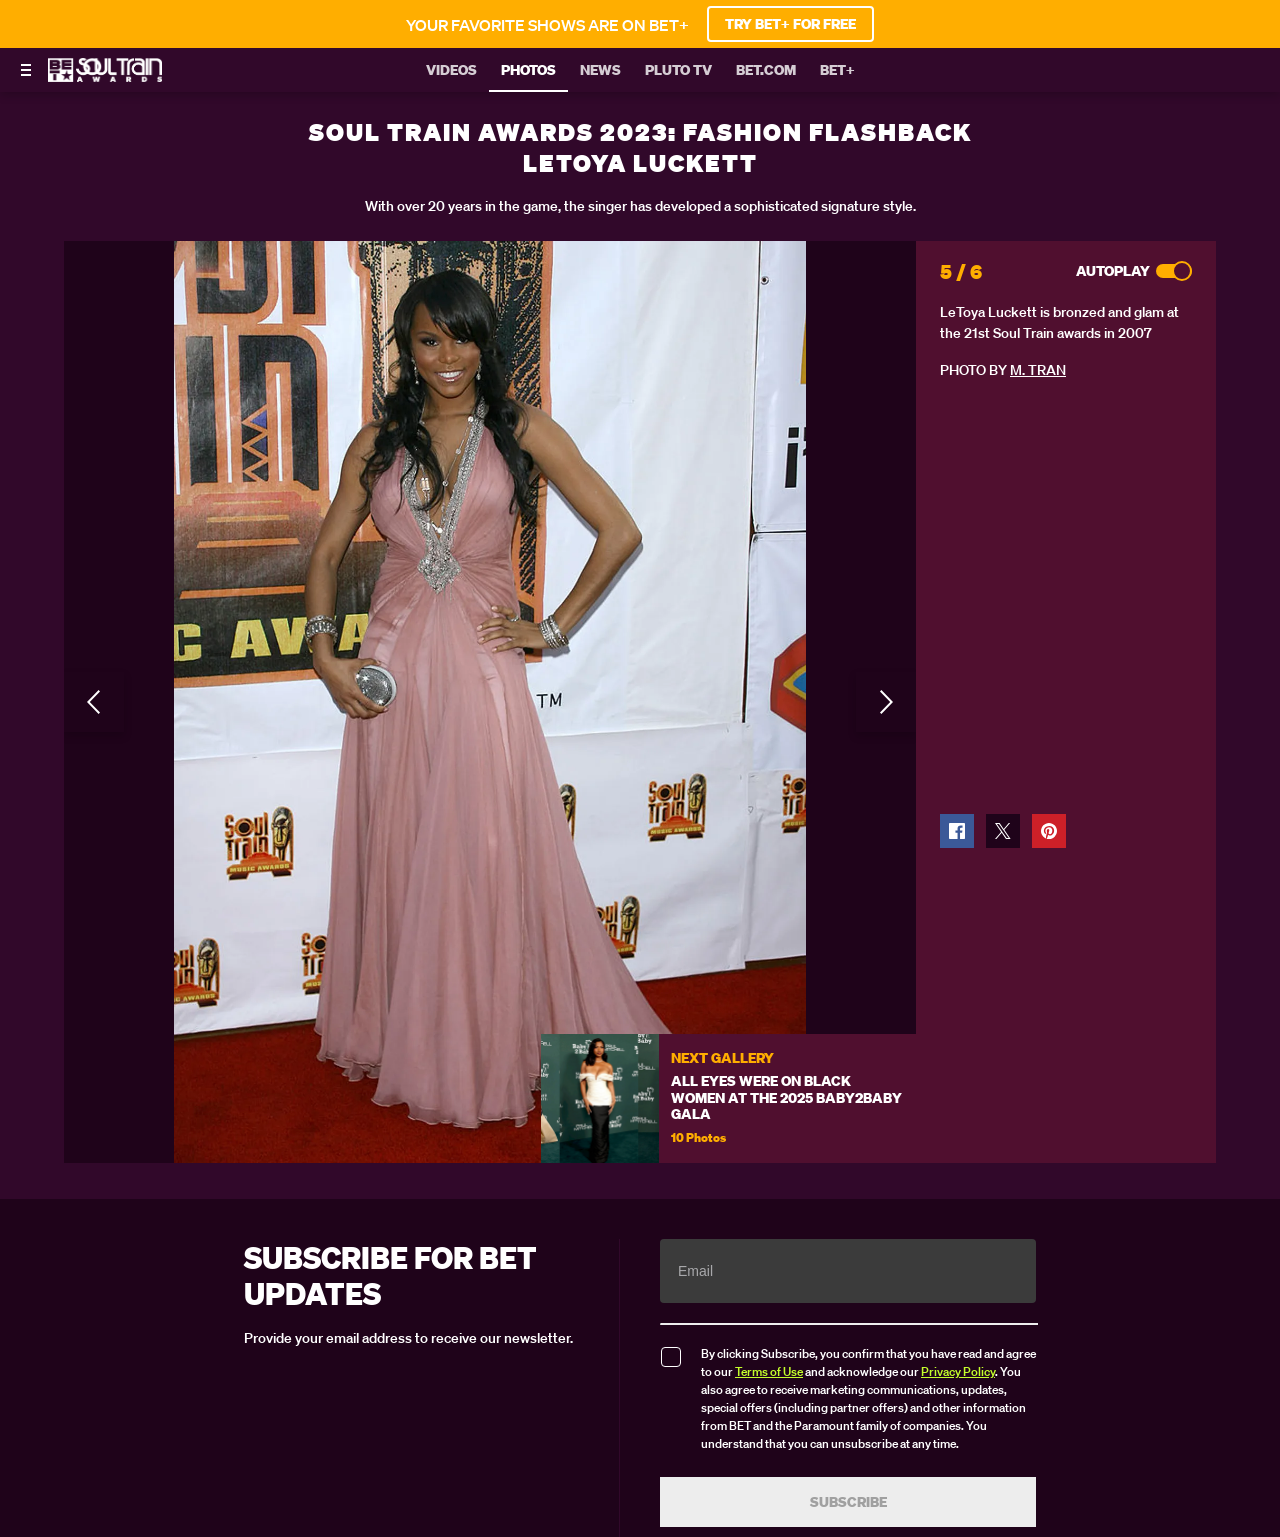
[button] (957, 831)
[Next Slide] (886, 702)
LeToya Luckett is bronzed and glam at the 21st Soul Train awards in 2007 (1059, 322)
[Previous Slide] (94, 702)
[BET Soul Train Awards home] (105, 76)
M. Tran (1038, 370)
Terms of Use (769, 1371)
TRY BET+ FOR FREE (790, 24)
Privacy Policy (958, 1371)
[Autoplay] (1174, 271)
